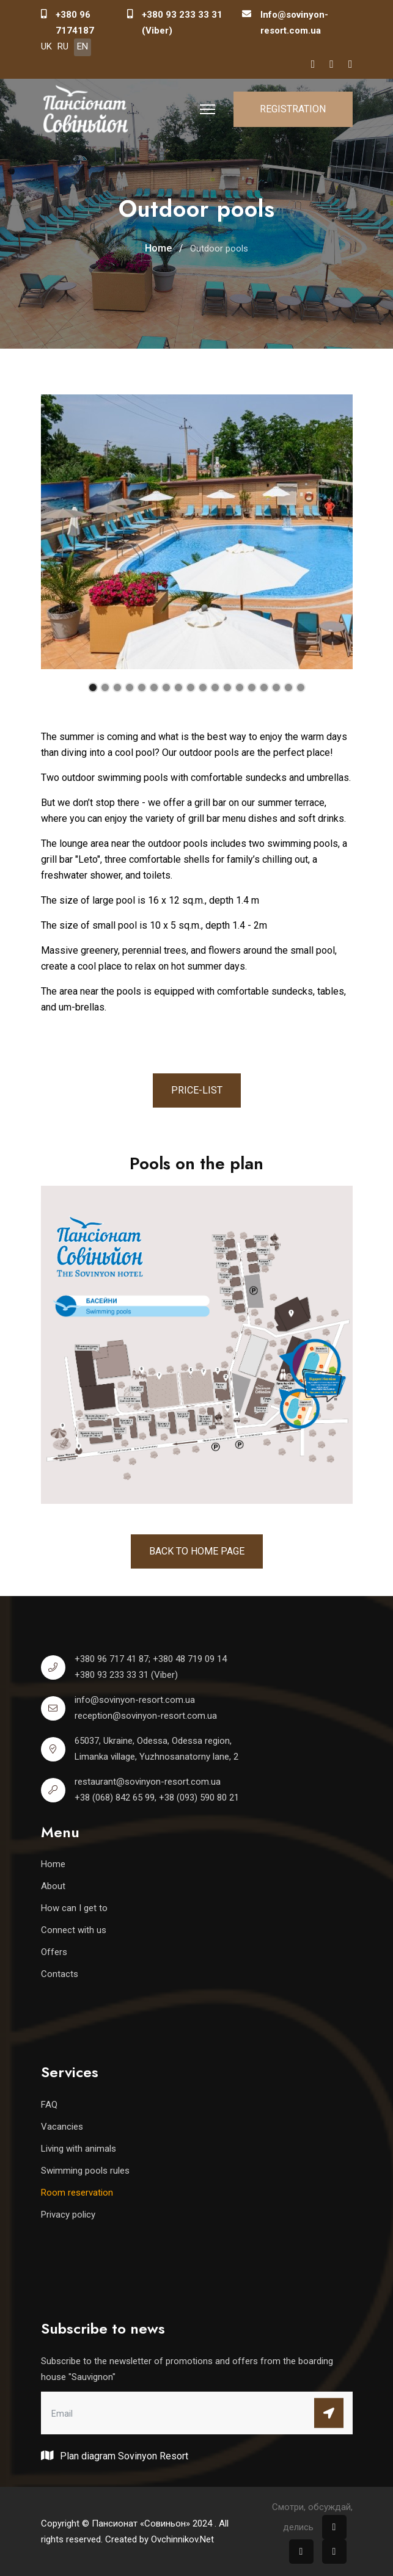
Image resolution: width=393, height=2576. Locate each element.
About (53, 1886)
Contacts (59, 1973)
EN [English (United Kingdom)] (82, 46)
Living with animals (78, 2148)
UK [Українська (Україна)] (46, 46)
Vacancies (62, 2126)
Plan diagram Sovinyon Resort (114, 2455)
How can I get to (74, 1908)
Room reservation (77, 2192)
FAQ (49, 2104)
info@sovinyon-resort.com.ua (135, 1699)
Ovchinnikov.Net (182, 2539)
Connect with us (73, 1930)
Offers (54, 1952)
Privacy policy (68, 2214)
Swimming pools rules (85, 2170)
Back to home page (196, 1551)
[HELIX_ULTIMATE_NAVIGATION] (207, 109)
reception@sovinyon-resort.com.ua (146, 1715)
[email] (197, 2413)
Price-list (196, 1090)
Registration (293, 109)
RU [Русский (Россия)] (62, 46)
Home (53, 1864)
